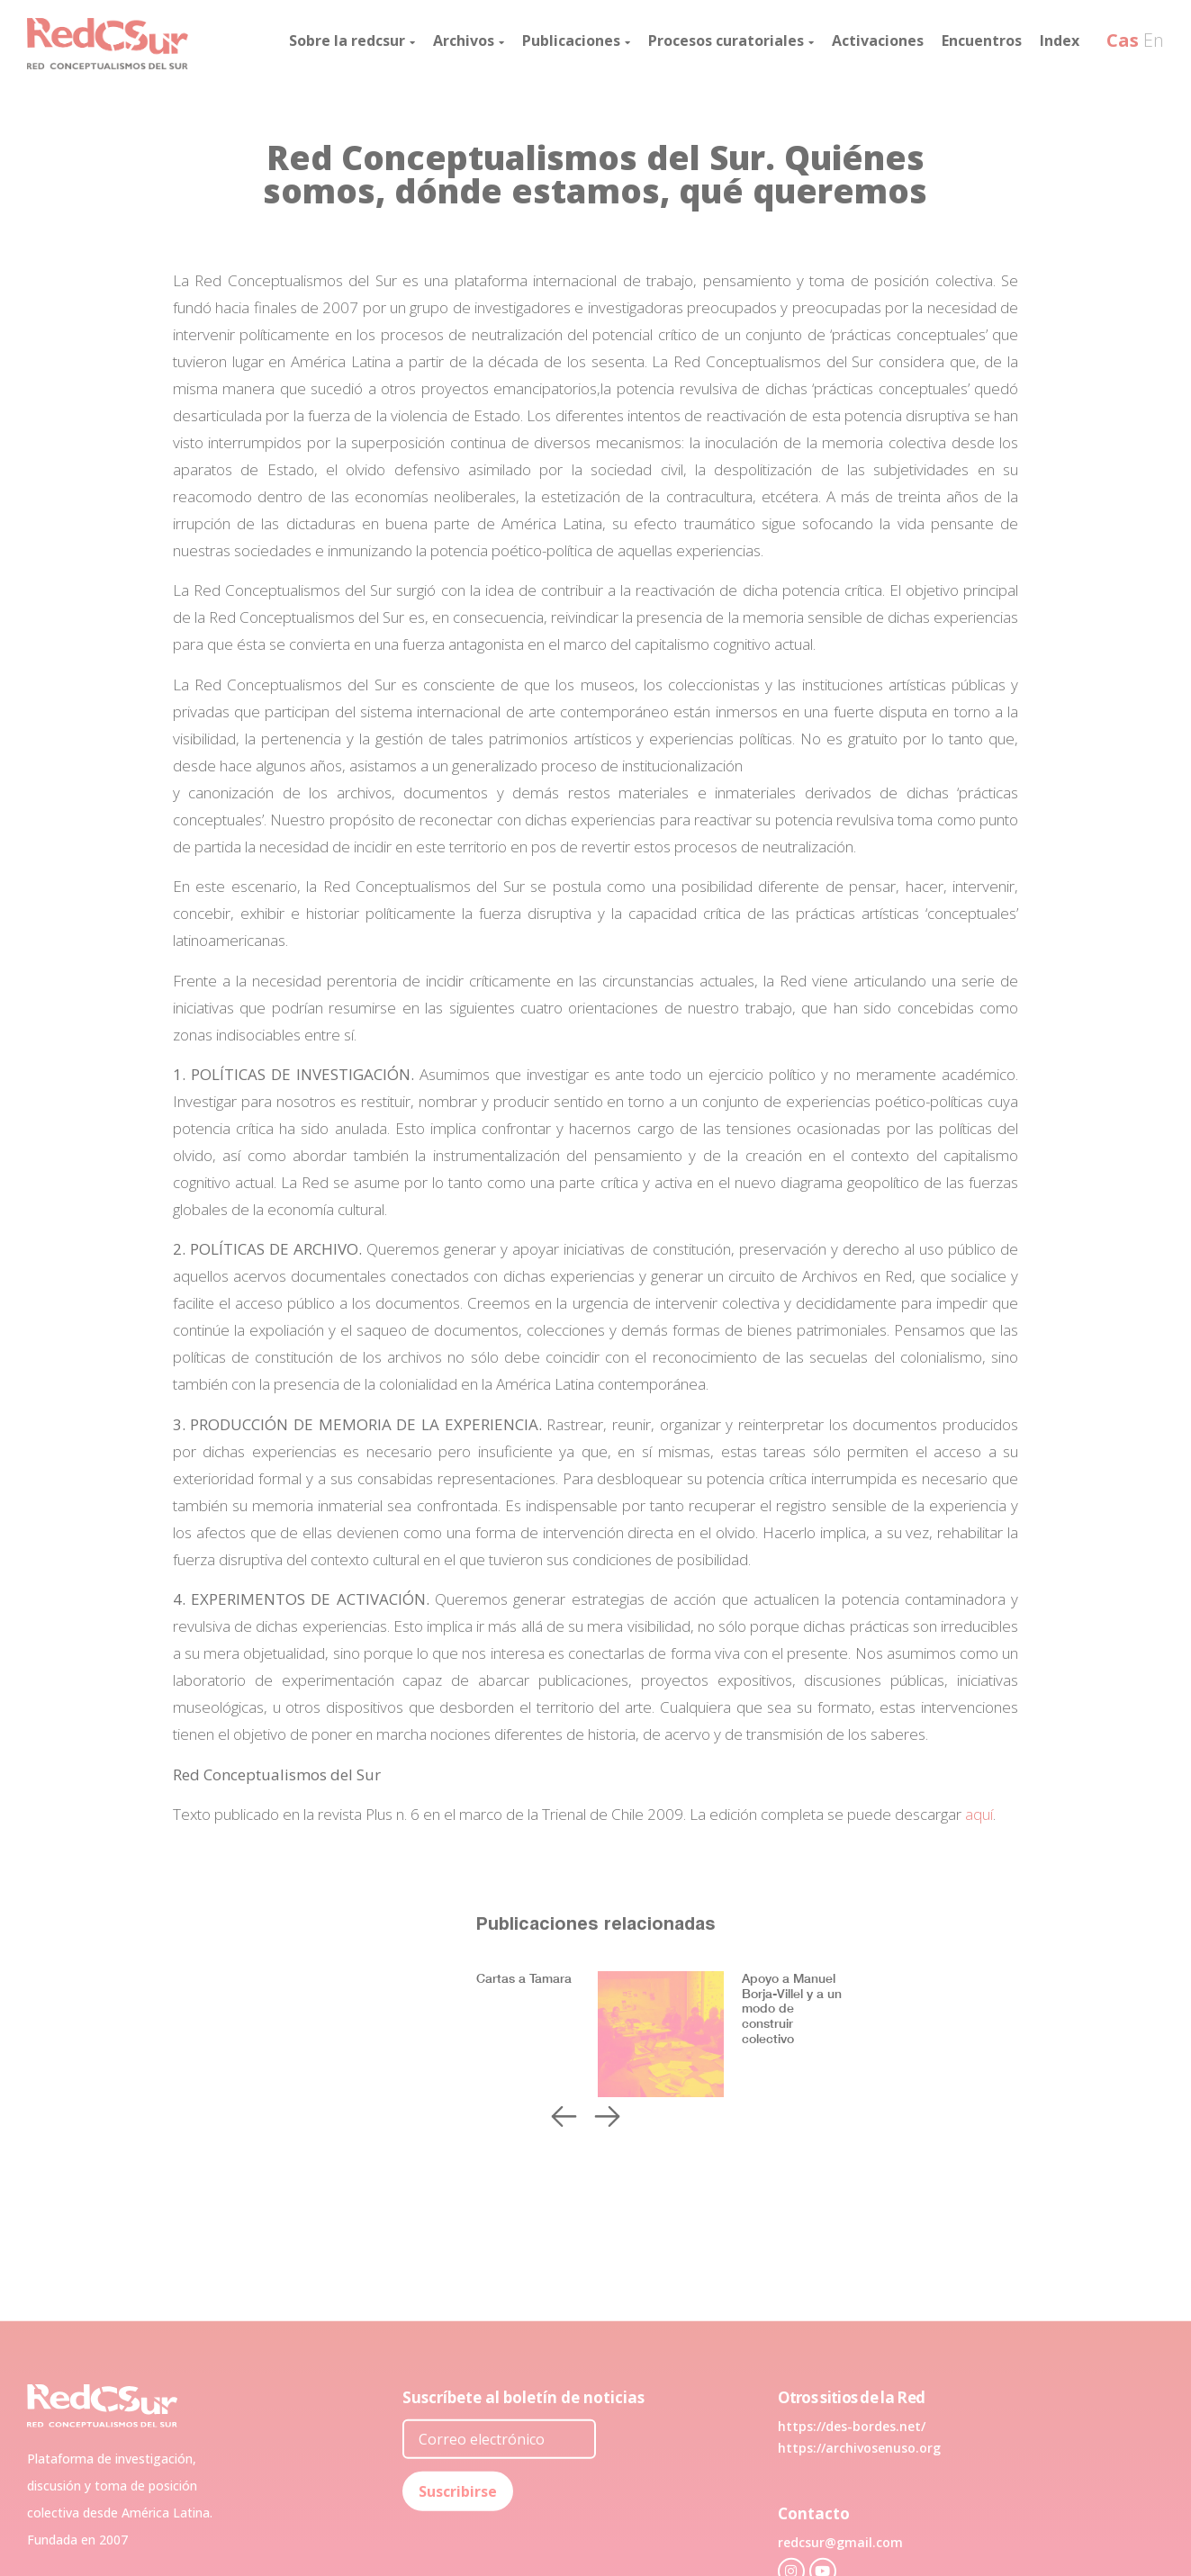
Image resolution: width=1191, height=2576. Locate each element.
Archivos (468, 41)
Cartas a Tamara (524, 1978)
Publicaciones (576, 41)
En (1153, 40)
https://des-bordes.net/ (851, 2556)
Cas (1122, 40)
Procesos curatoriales (731, 41)
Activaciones (878, 41)
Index (1059, 41)
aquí (979, 1814)
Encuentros (982, 41)
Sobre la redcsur (352, 41)
